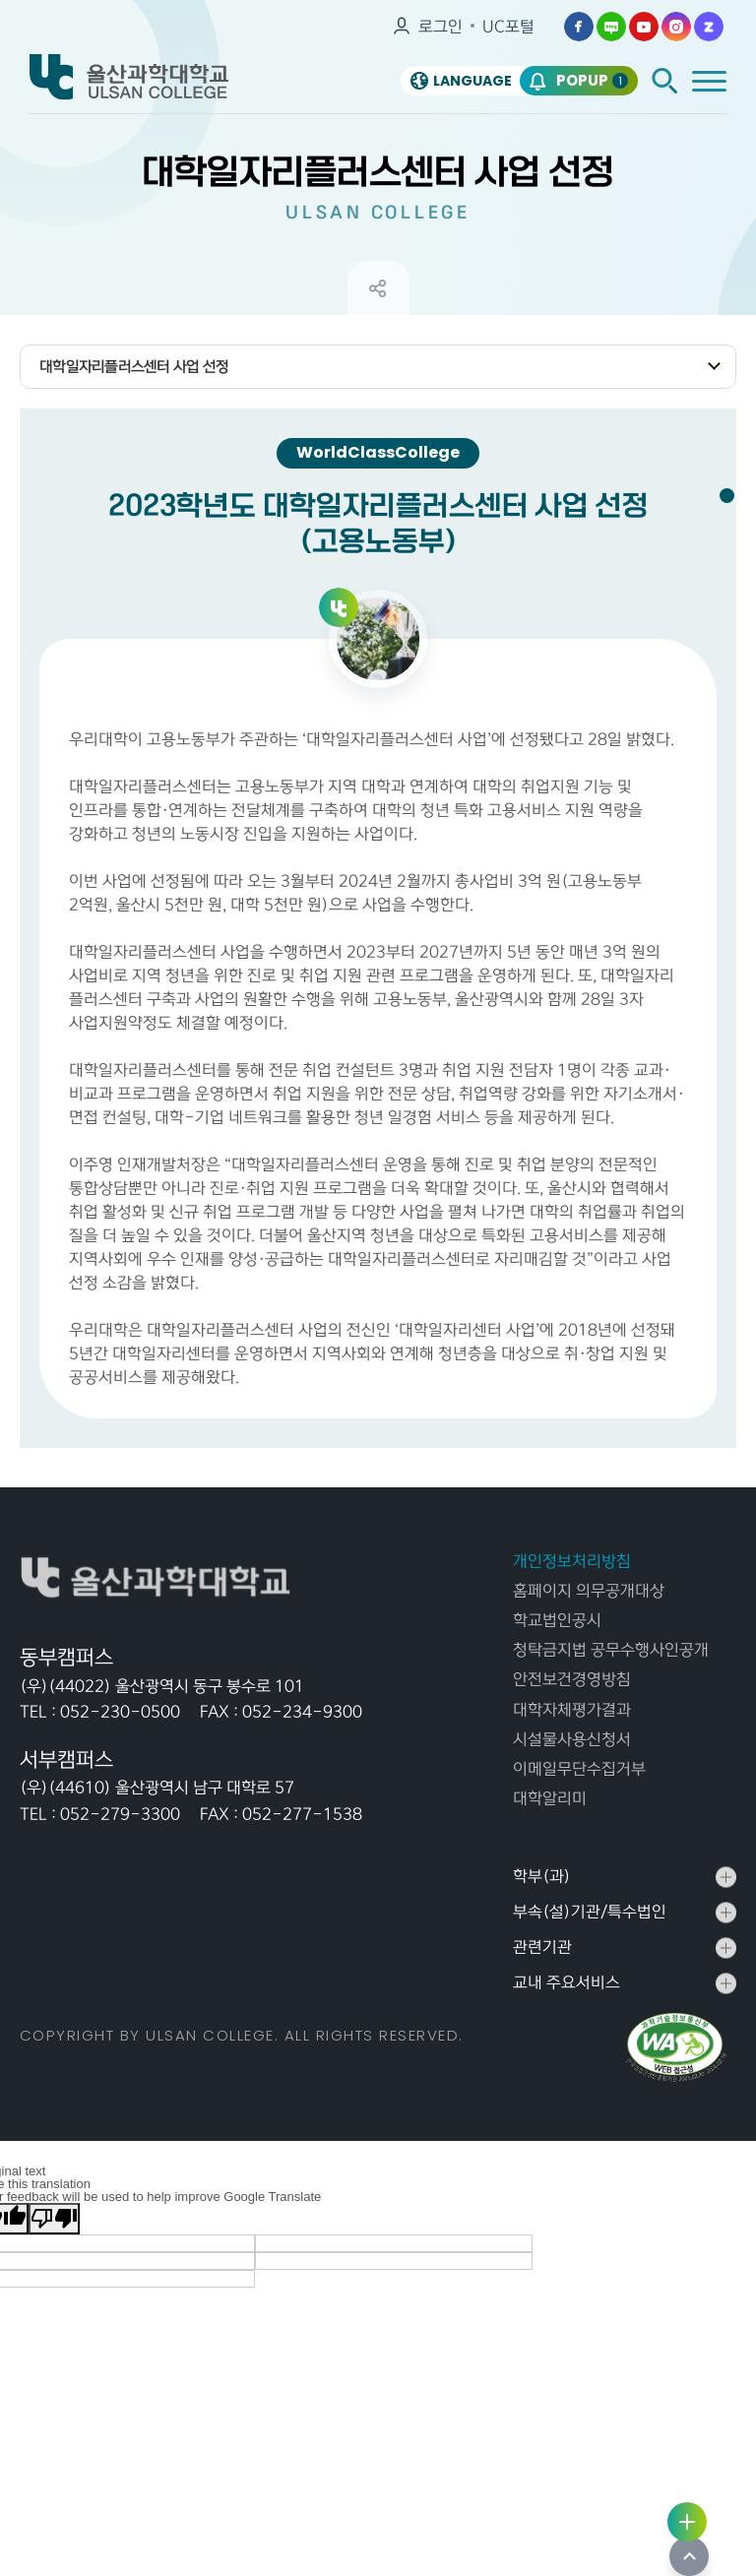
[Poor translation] (54, 2260)
